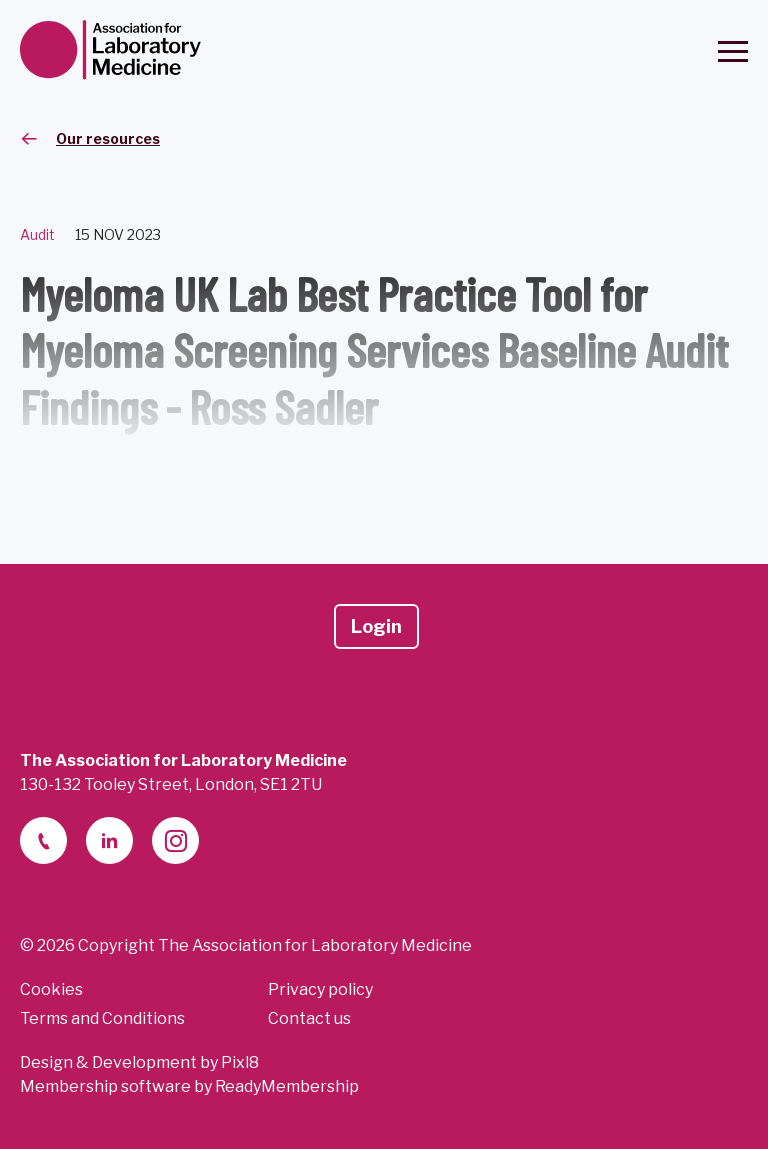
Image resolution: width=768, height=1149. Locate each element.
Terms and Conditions (102, 1018)
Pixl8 (240, 1062)
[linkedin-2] (109, 840)
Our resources (108, 138)
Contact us (309, 1018)
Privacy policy (320, 989)
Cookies (51, 989)
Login (376, 626)
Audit (37, 234)
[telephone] (43, 840)
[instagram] (175, 840)
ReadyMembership (287, 1086)
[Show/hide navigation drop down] (733, 51)
